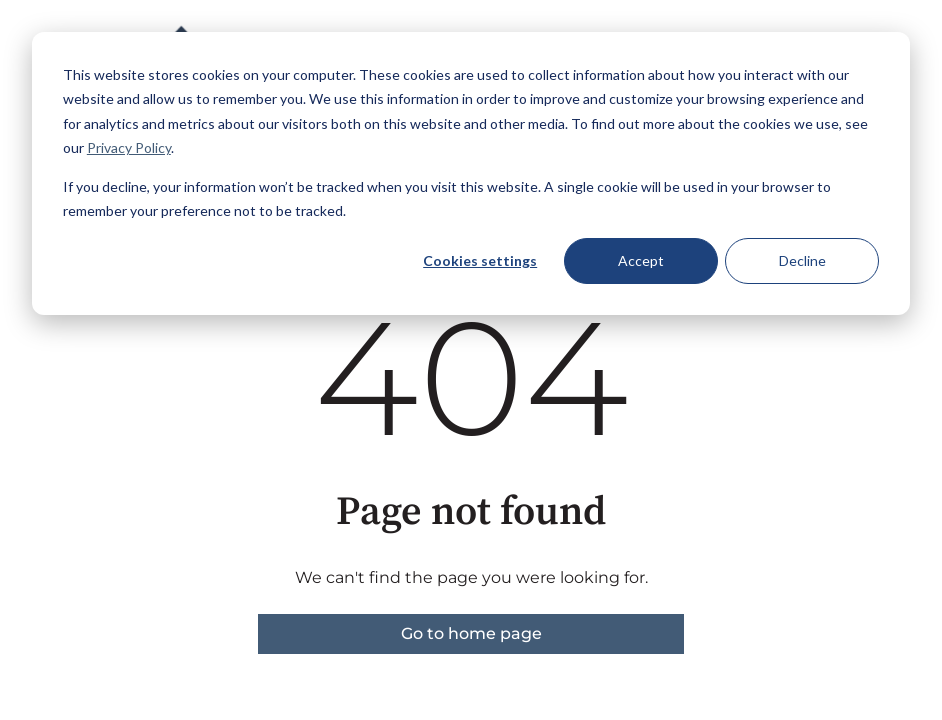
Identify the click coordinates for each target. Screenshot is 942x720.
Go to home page (471, 633)
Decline (802, 260)
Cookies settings (480, 260)
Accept (641, 260)
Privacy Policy (129, 147)
